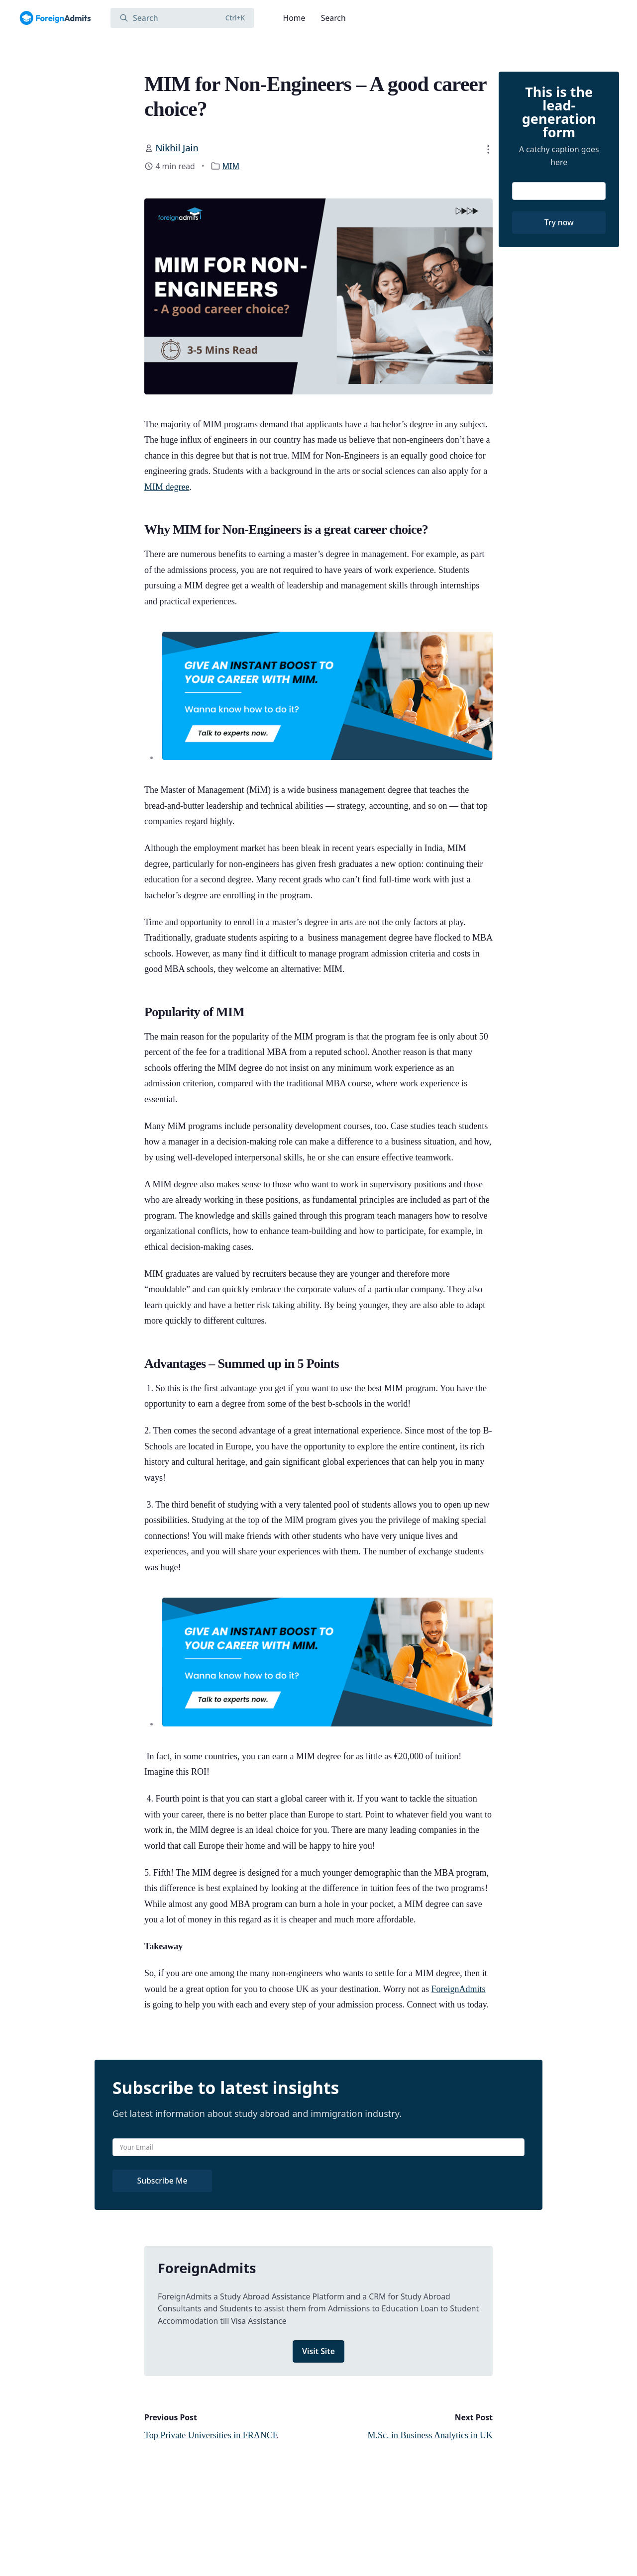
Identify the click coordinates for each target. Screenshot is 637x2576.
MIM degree (166, 487)
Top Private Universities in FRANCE (211, 2435)
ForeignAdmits (458, 1989)
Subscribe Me (162, 2180)
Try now (559, 222)
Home (294, 17)
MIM (230, 166)
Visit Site (318, 2351)
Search (333, 17)
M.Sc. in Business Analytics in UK (430, 2435)
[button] (488, 149)
